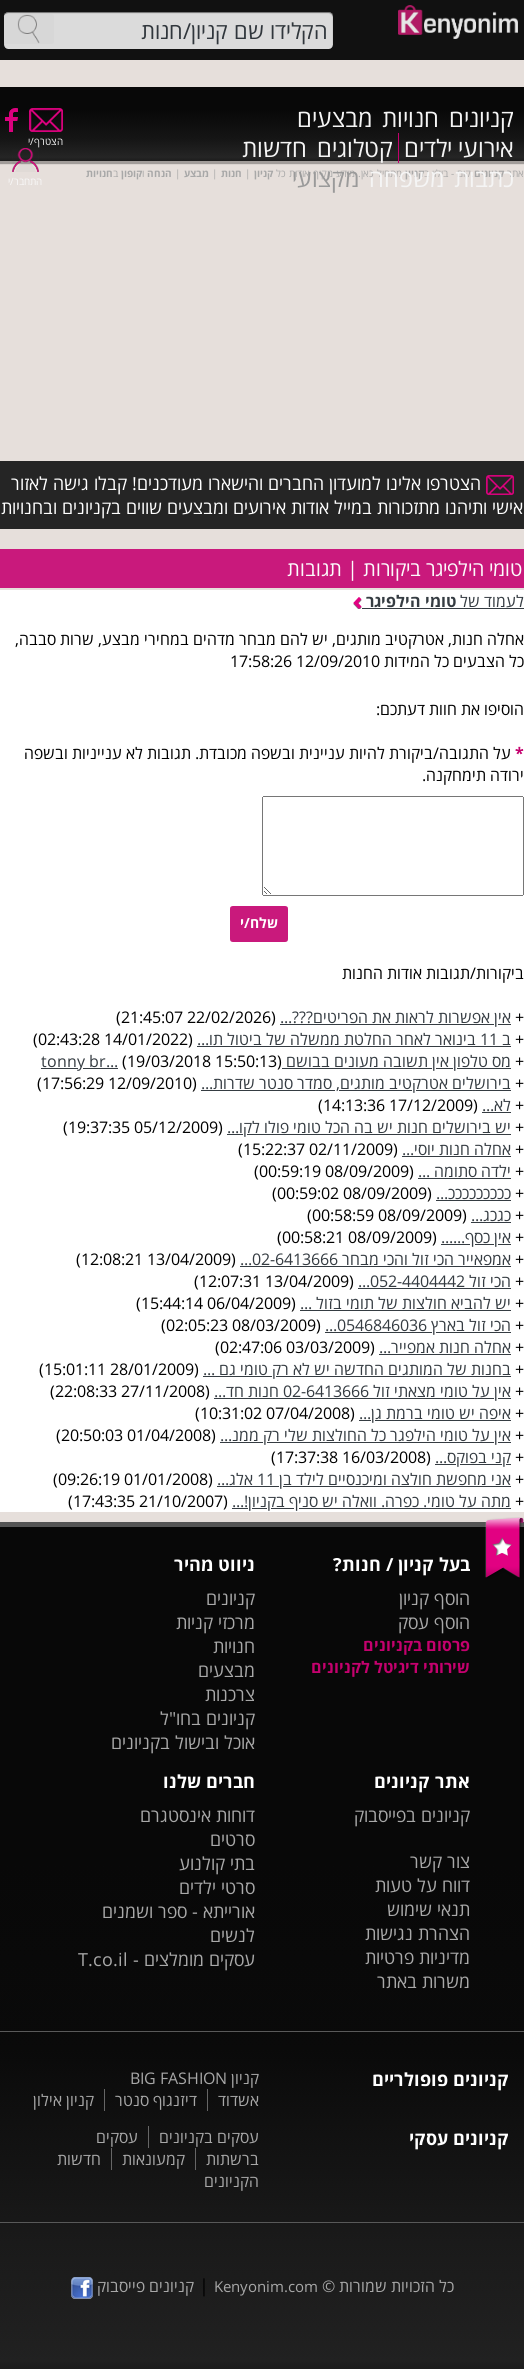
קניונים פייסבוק (132, 2286)
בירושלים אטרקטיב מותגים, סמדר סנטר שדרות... (356, 1083)
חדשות (274, 148)
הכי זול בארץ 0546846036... (418, 1325)
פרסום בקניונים (416, 1645)
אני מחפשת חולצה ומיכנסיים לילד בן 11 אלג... (364, 1479)
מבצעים (334, 118)
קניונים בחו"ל (207, 1718)
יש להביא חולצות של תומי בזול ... (405, 1303)
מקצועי (325, 178)
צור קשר (440, 1861)
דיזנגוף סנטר (156, 2100)
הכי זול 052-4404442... (434, 1281)
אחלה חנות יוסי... (456, 1149)
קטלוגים (355, 148)
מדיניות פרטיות (417, 1957)
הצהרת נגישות (417, 1933)
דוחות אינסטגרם (197, 1815)
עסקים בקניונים (209, 2137)
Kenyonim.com (266, 2286)
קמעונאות (153, 2159)
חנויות (410, 118)
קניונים (481, 118)
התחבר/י (25, 174)
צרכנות (230, 1694)
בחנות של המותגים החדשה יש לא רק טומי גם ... (357, 1369)
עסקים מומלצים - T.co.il (166, 1959)
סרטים (232, 1839)
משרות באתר (423, 1981)
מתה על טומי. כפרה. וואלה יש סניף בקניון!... (371, 1501)
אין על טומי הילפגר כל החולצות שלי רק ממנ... (365, 1435)
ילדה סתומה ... (464, 1171)
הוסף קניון (434, 1598)
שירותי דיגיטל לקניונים (390, 1667)
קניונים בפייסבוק (412, 1815)
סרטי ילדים (217, 1887)
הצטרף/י (45, 134)
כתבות (484, 178)
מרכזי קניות (215, 1622)
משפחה (406, 178)
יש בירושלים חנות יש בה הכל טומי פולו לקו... (369, 1127)
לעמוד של (438, 601)
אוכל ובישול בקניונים (183, 1742)
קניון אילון (63, 2100)
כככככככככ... (473, 1193)
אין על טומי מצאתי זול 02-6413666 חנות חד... (362, 1391)
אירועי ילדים (459, 148)
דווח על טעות (422, 1885)
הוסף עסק (434, 1622)
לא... (496, 1105)
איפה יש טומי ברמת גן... (435, 1413)
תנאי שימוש (428, 1909)
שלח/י (259, 922)
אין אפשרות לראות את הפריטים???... (395, 1017)
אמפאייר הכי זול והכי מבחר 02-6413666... (375, 1259)
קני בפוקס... (473, 1457)
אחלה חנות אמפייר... (445, 1347)
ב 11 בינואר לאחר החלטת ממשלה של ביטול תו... (354, 1039)
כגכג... (491, 1215)
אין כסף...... (476, 1237)
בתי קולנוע (217, 1863)
